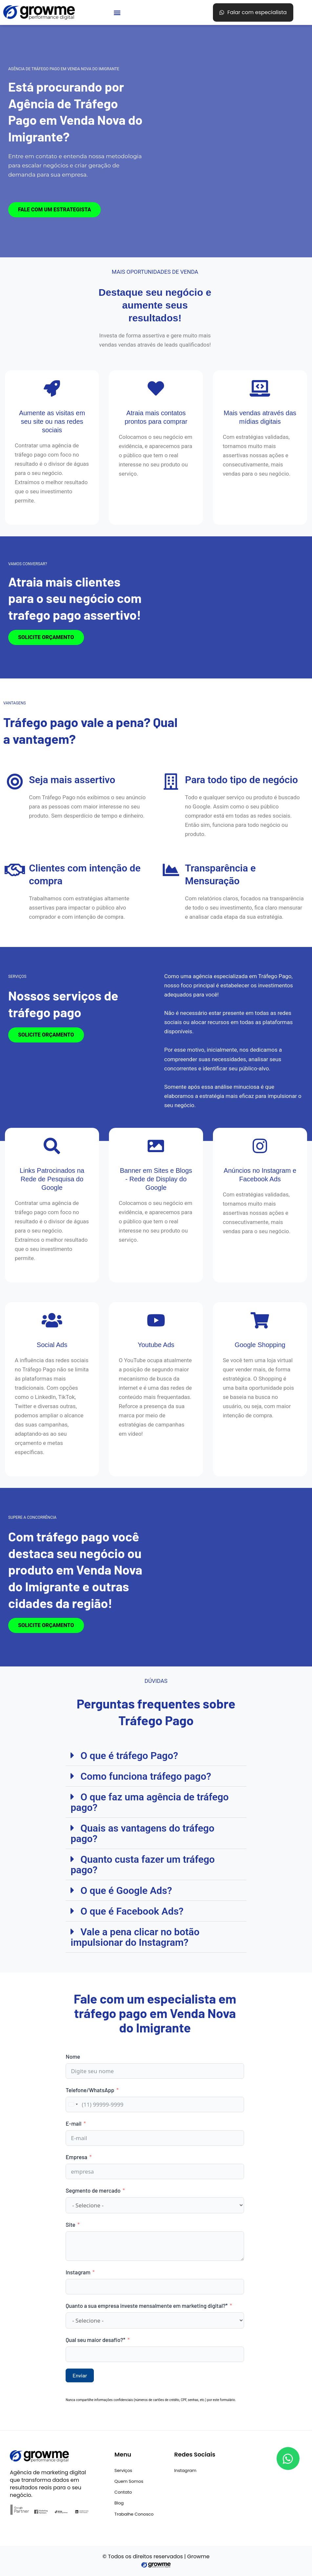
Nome (73, 2056)
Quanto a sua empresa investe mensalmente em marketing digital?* (147, 2305)
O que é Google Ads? (126, 1890)
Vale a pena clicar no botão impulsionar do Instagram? (135, 1937)
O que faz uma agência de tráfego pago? (150, 1802)
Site (70, 2224)
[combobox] (73, 2104)
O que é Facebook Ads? (131, 1911)
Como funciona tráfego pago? (145, 1776)
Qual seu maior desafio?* (96, 2339)
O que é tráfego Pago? (129, 1755)
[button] (117, 12)
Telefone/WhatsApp (90, 2090)
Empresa (76, 2157)
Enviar (80, 2375)
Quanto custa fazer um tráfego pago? (143, 1865)
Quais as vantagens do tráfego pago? (142, 1833)
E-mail (73, 2123)
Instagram (78, 2272)
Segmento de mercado (93, 2190)
